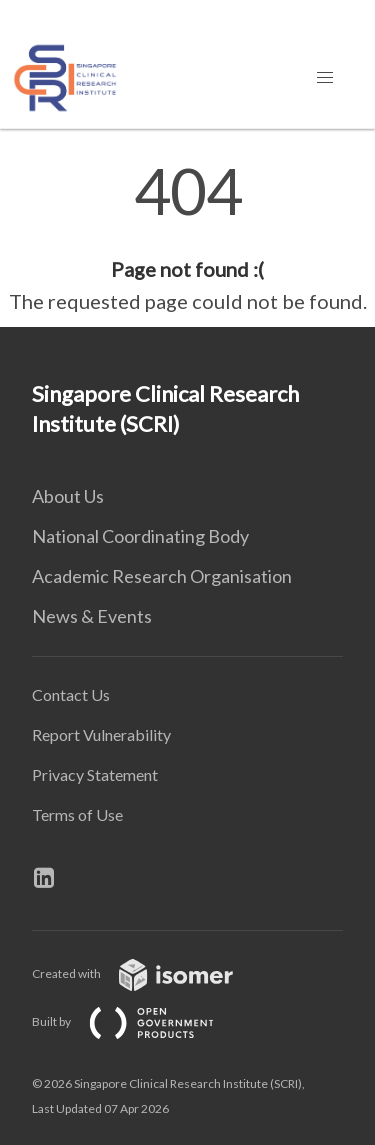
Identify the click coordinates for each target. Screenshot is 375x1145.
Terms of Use (77, 814)
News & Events (92, 616)
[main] (187, 238)
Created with (148, 973)
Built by (139, 1021)
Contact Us (71, 694)
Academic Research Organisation (162, 576)
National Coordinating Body (140, 536)
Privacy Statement (95, 774)
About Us (68, 496)
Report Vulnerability (101, 734)
